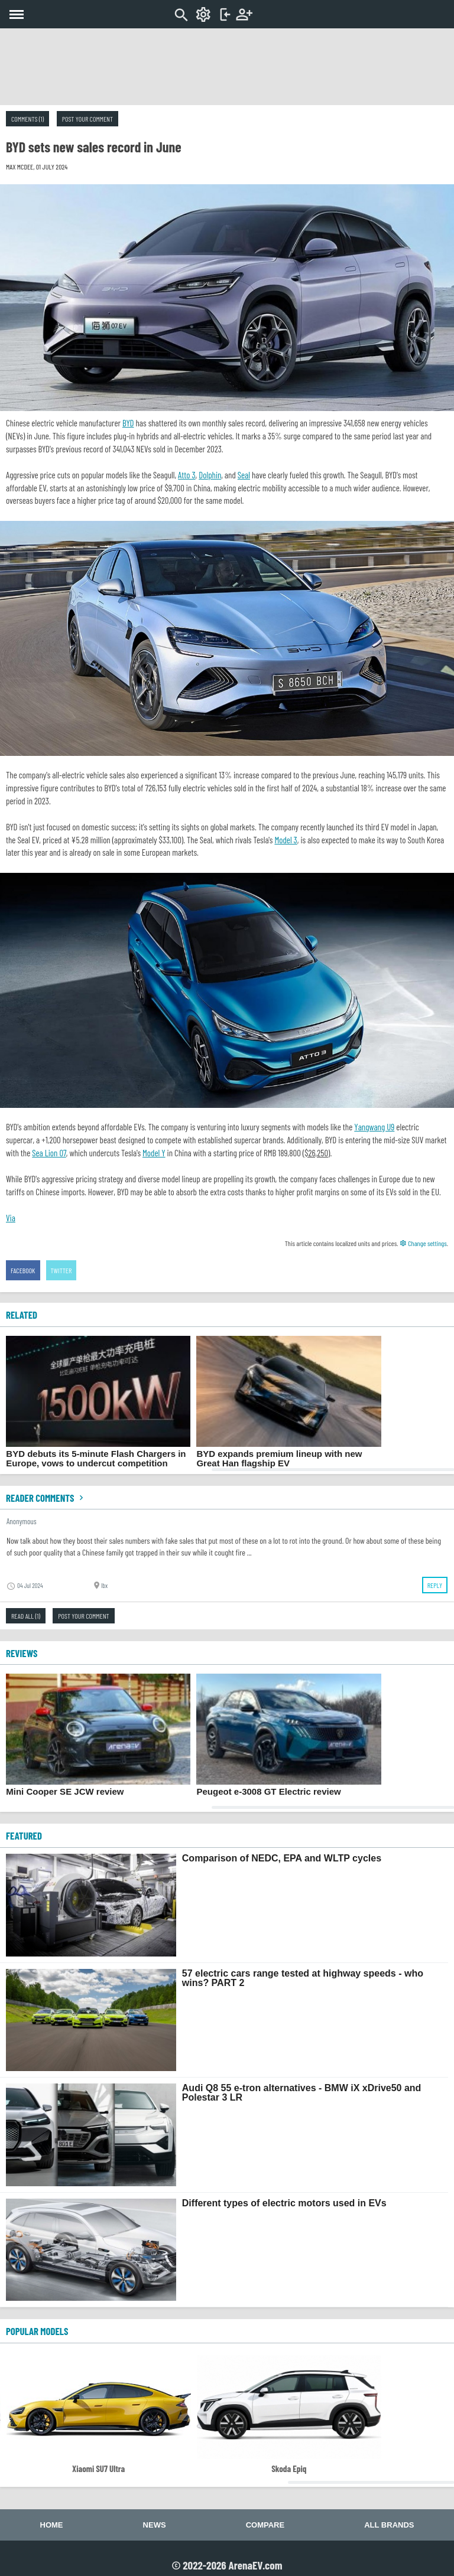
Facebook (23, 1270)
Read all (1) (25, 1616)
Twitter (61, 1270)
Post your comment (87, 119)
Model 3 (285, 839)
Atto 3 (186, 474)
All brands (389, 2524)
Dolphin (210, 474)
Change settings (423, 1243)
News (154, 2524)
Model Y (154, 1152)
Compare (265, 2524)
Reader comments (46, 1498)
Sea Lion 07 (49, 1152)
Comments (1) (27, 119)
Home (51, 2524)
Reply (434, 1585)
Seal (244, 474)
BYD (128, 423)
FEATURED (24, 1835)
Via (10, 1217)
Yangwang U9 (374, 1126)
